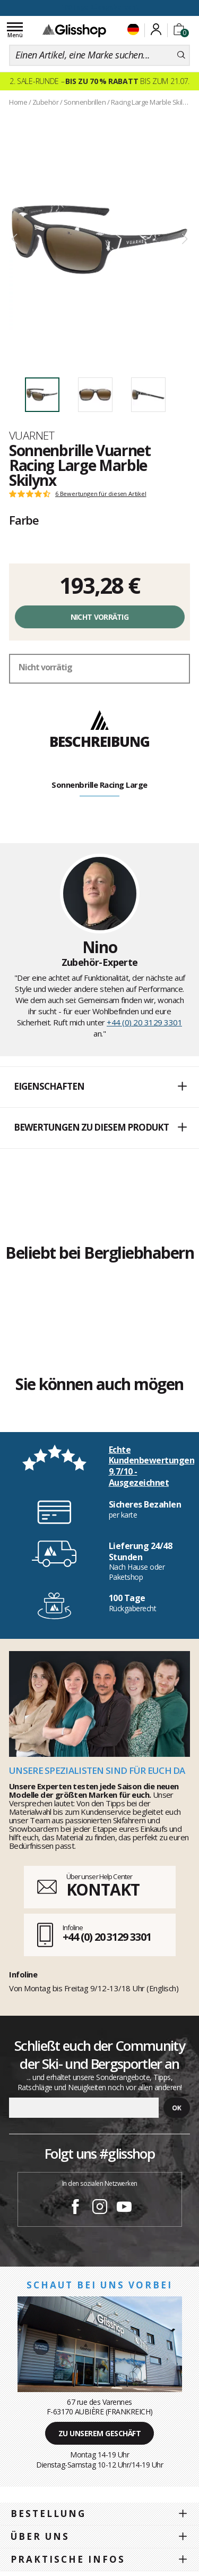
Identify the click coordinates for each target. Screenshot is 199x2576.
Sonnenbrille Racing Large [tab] (99, 784)
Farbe (24, 520)
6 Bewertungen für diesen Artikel (100, 494)
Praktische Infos (68, 2559)
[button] (99, 1087)
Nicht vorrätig (99, 617)
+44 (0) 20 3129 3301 (144, 1022)
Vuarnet (31, 435)
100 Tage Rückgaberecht (100, 7)
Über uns (40, 2536)
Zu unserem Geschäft (99, 2433)
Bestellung (48, 2513)
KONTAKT (103, 1889)
